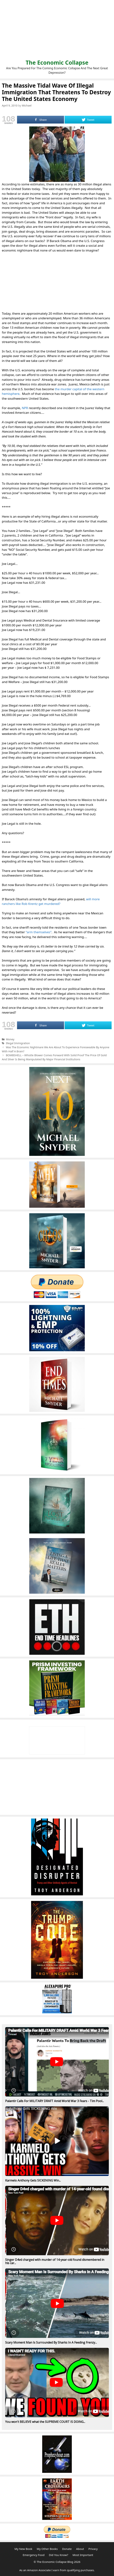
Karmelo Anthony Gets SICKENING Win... (33, 2180)
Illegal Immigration (18, 1043)
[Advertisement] (57, 30)
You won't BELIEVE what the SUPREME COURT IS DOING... (45, 2421)
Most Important (83, 2555)
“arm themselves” (38, 932)
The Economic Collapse (57, 62)
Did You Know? (58, 2555)
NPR (25, 408)
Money (10, 1039)
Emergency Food (34, 2555)
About (80, 2549)
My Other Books (47, 2549)
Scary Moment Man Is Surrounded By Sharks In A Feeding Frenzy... (51, 2342)
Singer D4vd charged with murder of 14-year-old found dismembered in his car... (54, 2261)
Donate (67, 2549)
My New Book (23, 2549)
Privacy (93, 2549)
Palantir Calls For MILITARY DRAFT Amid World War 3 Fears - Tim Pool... (54, 2101)
